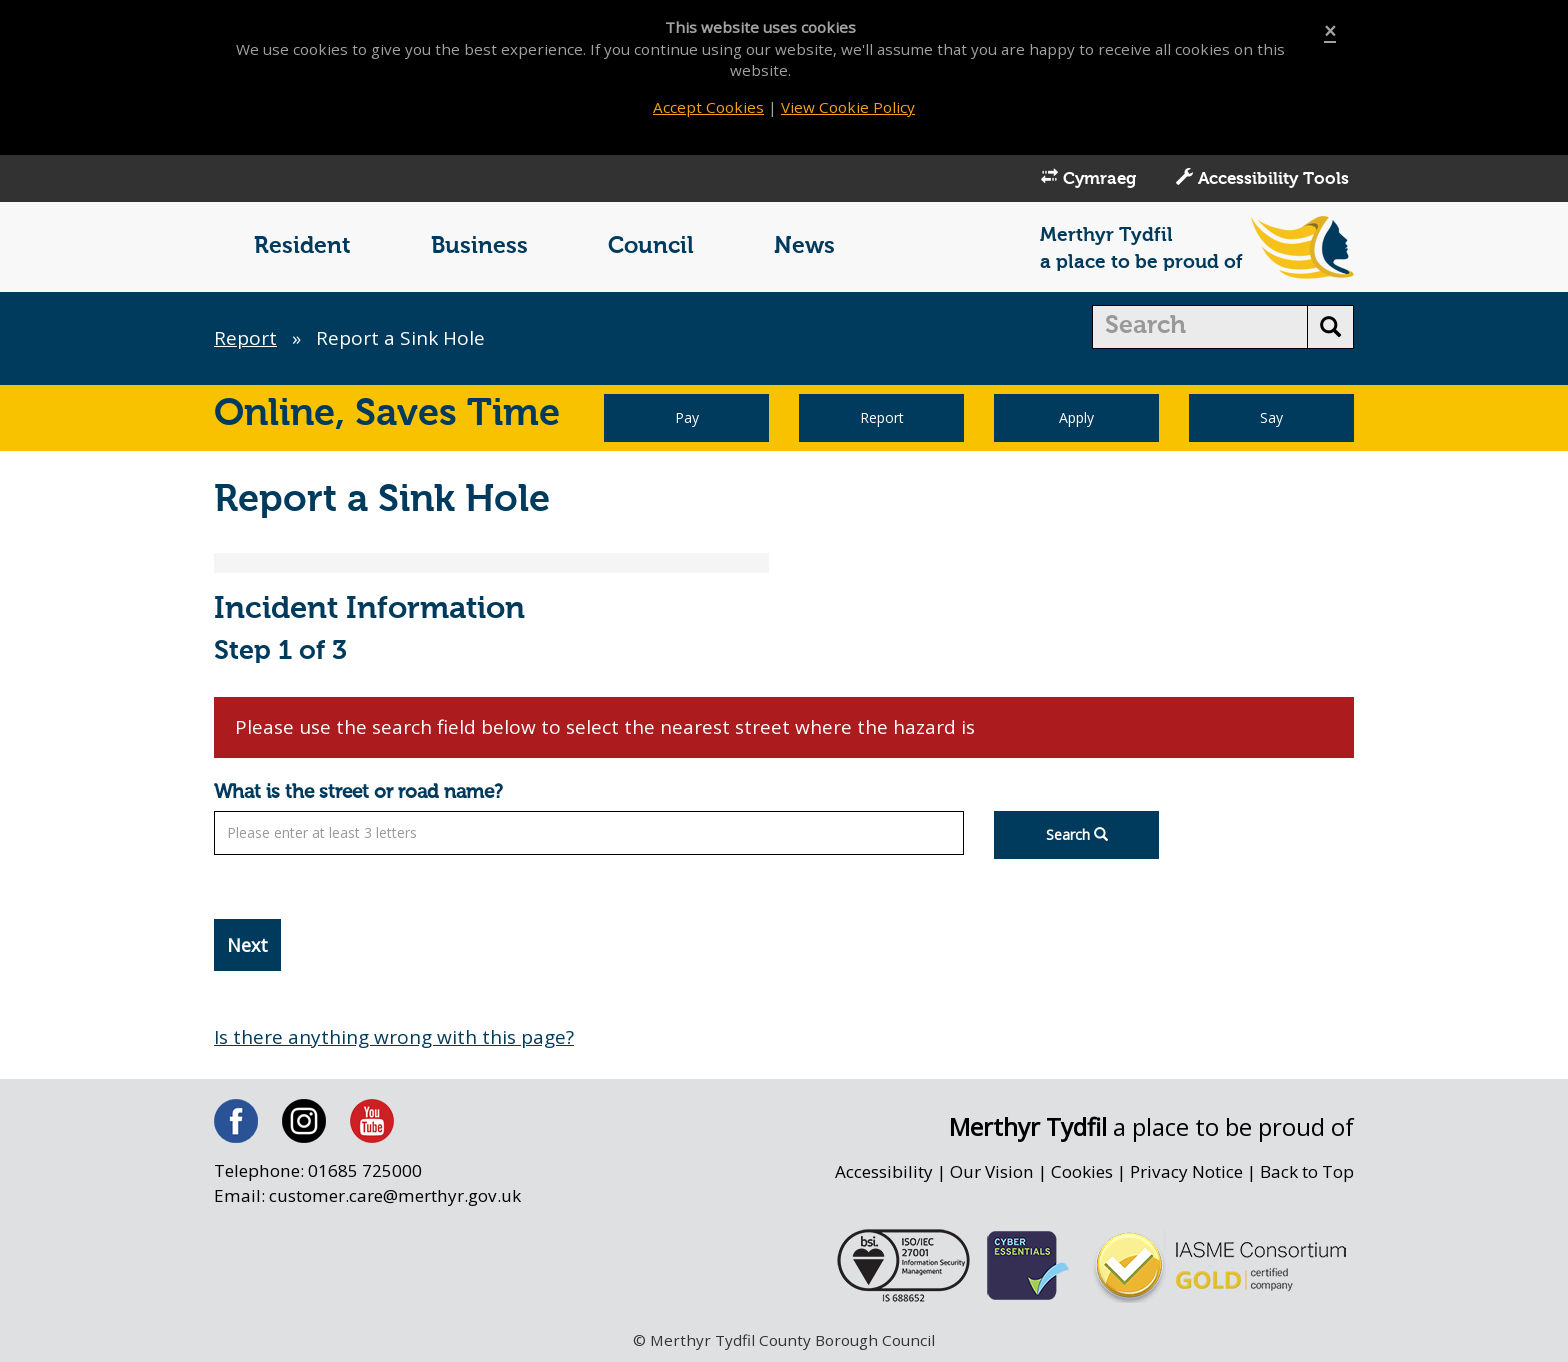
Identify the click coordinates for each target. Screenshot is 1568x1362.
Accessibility (884, 1171)
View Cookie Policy (848, 107)
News (804, 246)
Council (651, 246)
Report (245, 338)
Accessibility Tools (1262, 178)
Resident (302, 246)
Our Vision (992, 1171)
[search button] (1330, 327)
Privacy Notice (1186, 1171)
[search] (1200, 327)
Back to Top (1307, 1171)
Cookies (1082, 1171)
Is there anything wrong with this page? (394, 1037)
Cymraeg (1088, 178)
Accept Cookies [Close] (708, 107)
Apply (1076, 417)
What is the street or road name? (358, 792)
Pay (687, 417)
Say (1271, 417)
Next (247, 945)
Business (479, 246)
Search (1077, 834)
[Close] (1330, 31)
